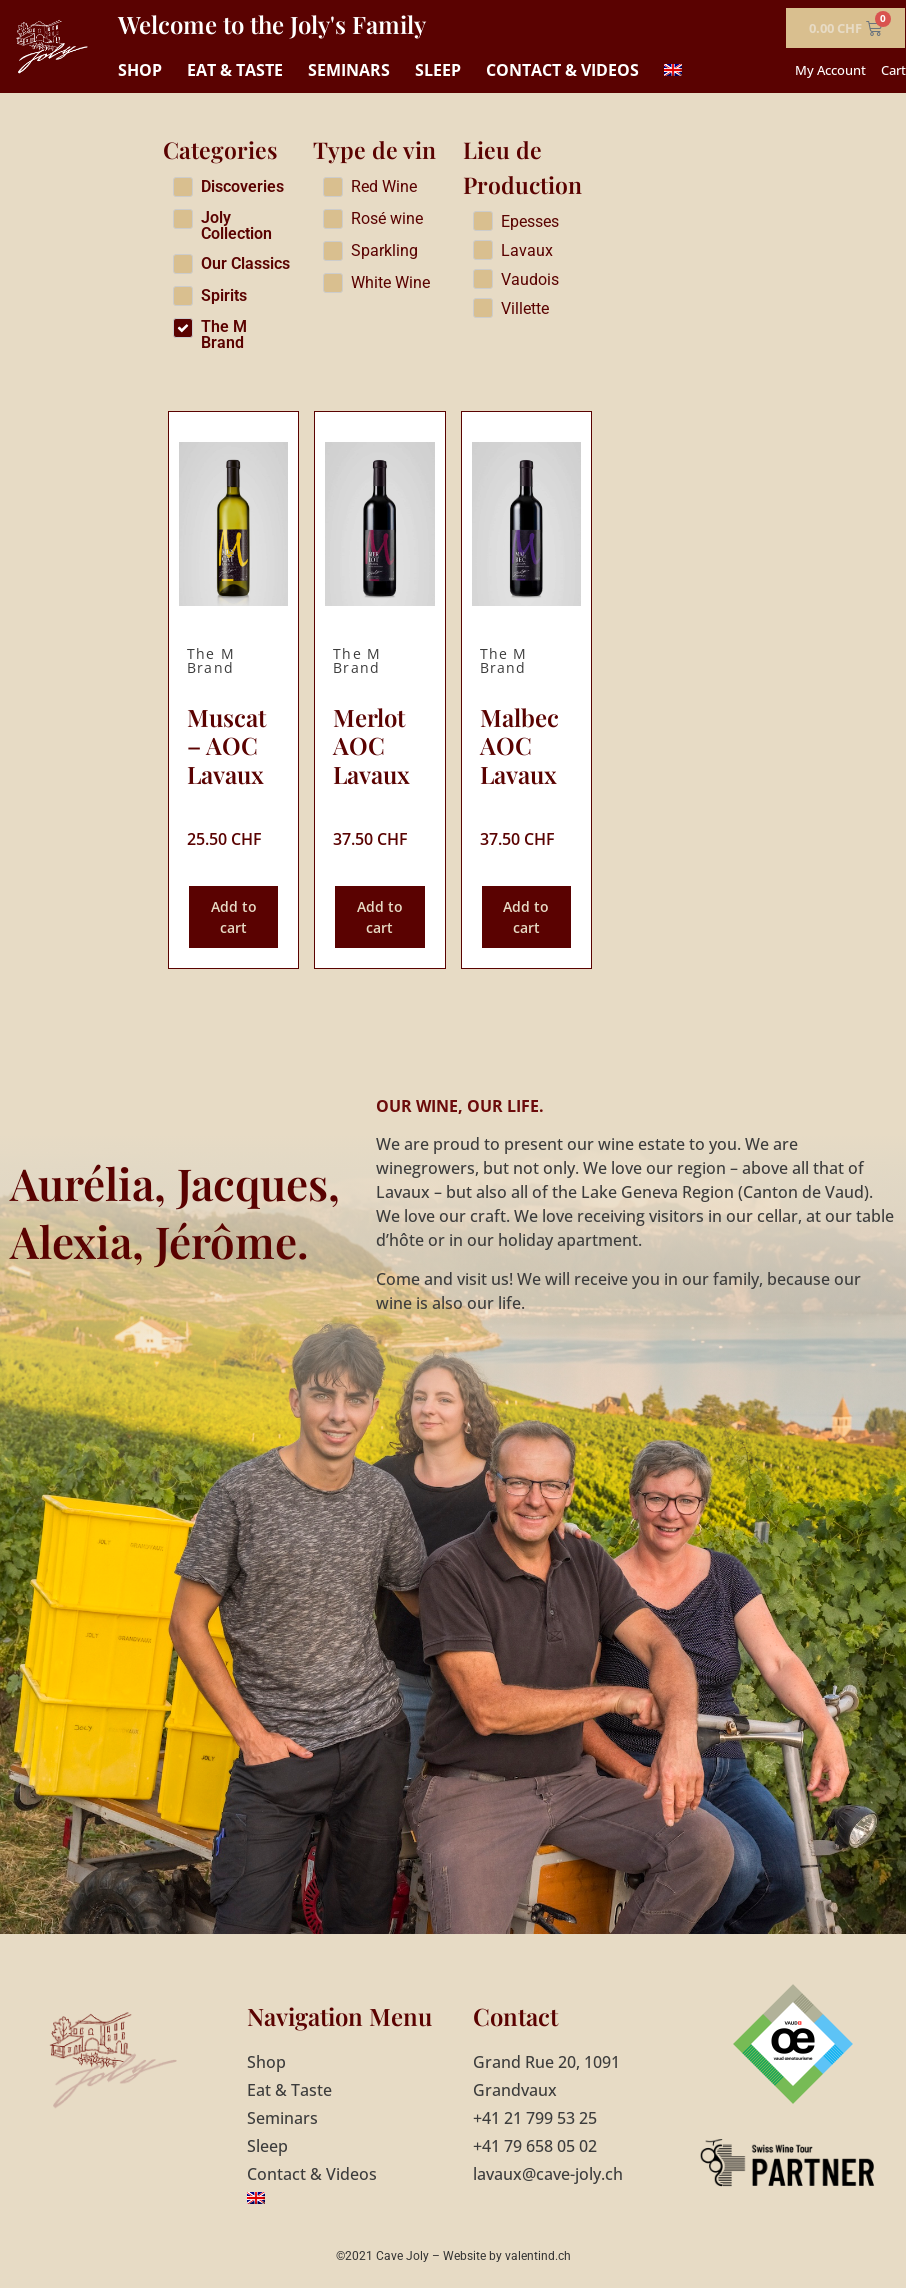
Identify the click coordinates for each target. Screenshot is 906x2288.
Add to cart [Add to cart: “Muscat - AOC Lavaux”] (234, 917)
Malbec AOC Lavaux (519, 746)
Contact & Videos (562, 70)
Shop (140, 70)
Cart (893, 70)
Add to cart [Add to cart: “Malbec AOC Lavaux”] (526, 917)
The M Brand (211, 660)
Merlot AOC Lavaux (371, 746)
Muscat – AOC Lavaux (226, 746)
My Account (830, 70)
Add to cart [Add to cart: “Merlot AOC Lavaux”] (380, 917)
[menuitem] (673, 70)
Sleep (438, 70)
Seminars (349, 70)
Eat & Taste (235, 70)
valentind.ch (538, 2256)
